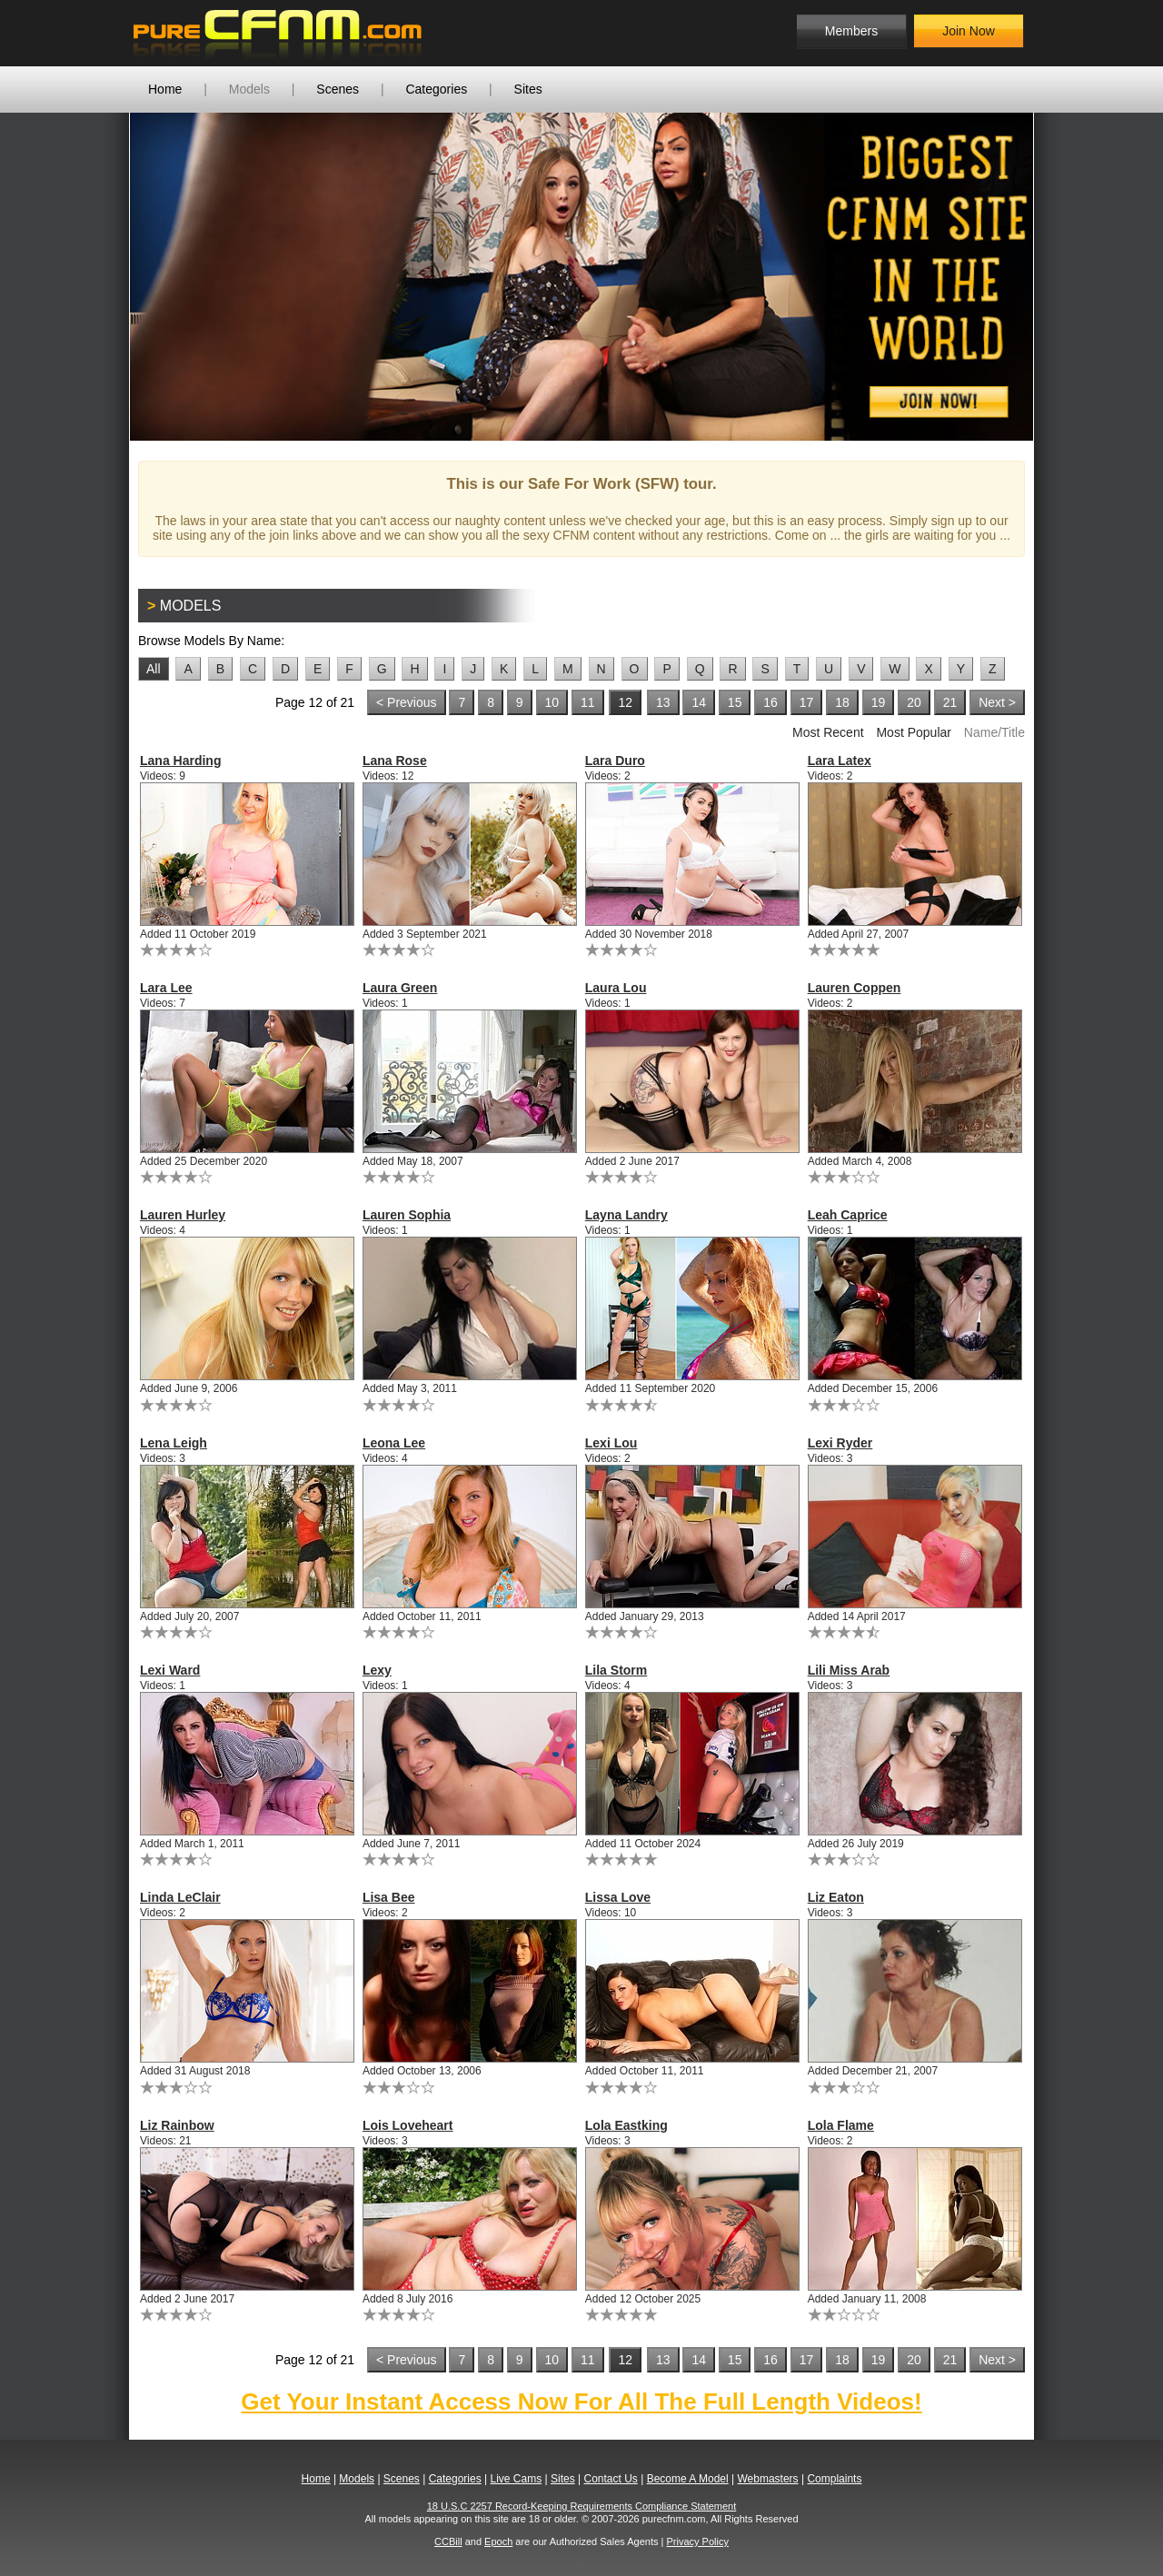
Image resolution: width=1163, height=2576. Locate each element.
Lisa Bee (389, 1897)
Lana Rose (395, 760)
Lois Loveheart (408, 2125)
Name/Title (994, 732)
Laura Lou (616, 987)
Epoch (498, 2541)
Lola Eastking (626, 2125)
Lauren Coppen (854, 987)
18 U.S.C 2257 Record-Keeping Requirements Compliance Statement (582, 2506)
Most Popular (913, 732)
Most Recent (828, 732)
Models (249, 89)
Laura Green (400, 987)
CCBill (448, 2541)
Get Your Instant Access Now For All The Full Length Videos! (581, 2401)
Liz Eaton (836, 1897)
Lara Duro (615, 760)
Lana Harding (180, 760)
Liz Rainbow (177, 2125)
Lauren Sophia (407, 1215)
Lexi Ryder (840, 1443)
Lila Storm (616, 1670)
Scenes (337, 89)
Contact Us (610, 2478)
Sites (528, 89)
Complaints (834, 2478)
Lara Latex (839, 760)
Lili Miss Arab (849, 1670)
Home (165, 89)
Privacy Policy (697, 2541)
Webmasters (767, 2478)
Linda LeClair (180, 1897)
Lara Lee (166, 987)
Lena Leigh (173, 1443)
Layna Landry (626, 1215)
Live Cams (516, 2478)
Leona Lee (394, 1443)
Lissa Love (618, 1897)
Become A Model (688, 2478)
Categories (436, 89)
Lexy (377, 1670)
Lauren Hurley (182, 1215)
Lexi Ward (170, 1670)
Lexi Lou (611, 1443)
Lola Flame (841, 2125)
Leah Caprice (848, 1215)
